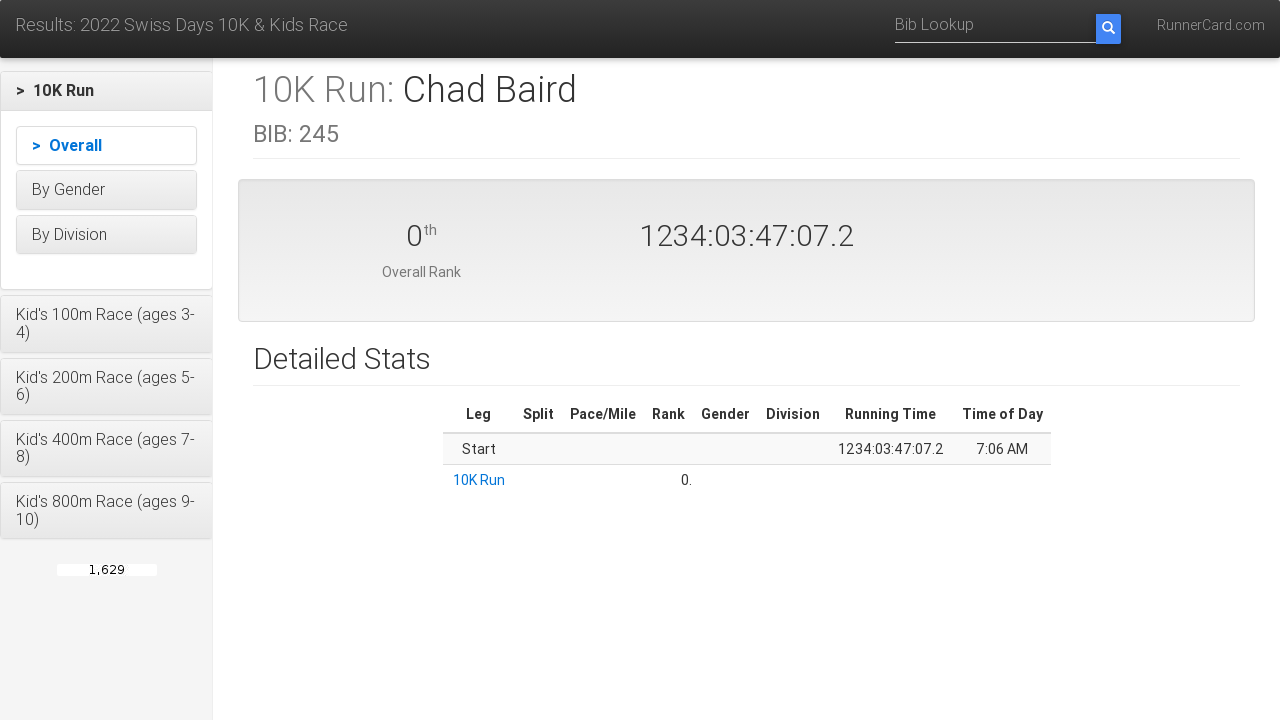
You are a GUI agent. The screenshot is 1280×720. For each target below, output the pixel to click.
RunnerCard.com (1211, 25)
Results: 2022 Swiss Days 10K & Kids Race (181, 24)
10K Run (479, 480)
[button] (106, 91)
